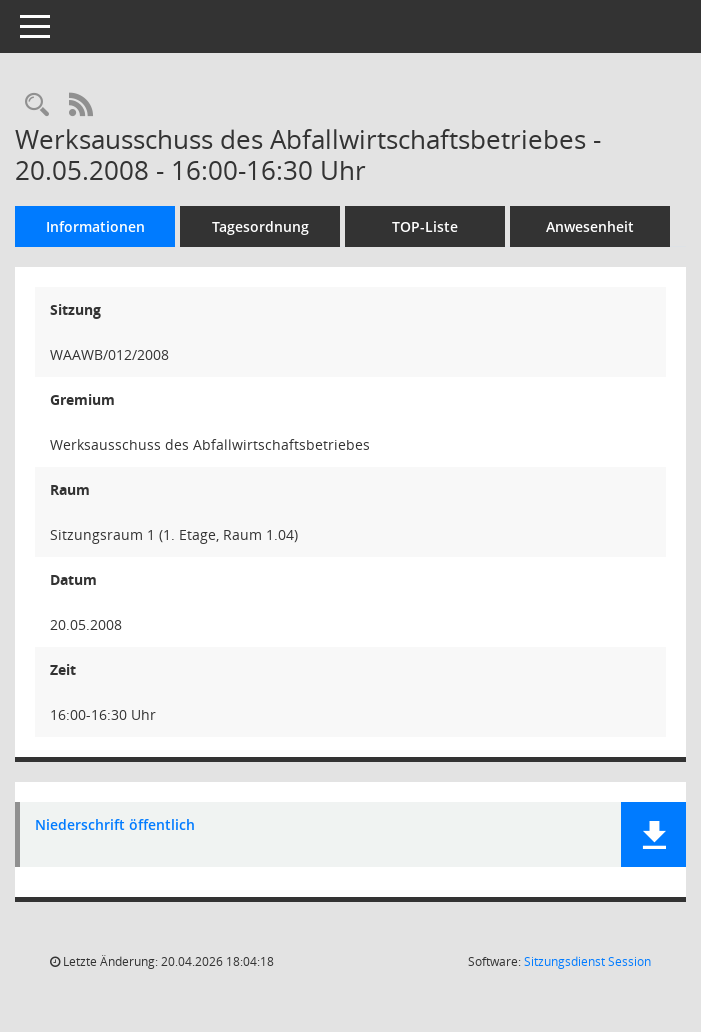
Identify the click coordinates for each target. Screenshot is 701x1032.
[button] (653, 834)
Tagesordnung (260, 226)
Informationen (95, 226)
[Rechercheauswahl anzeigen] (37, 105)
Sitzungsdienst (587, 961)
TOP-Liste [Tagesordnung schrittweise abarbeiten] (425, 226)
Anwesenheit (590, 226)
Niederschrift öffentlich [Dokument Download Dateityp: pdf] (115, 825)
